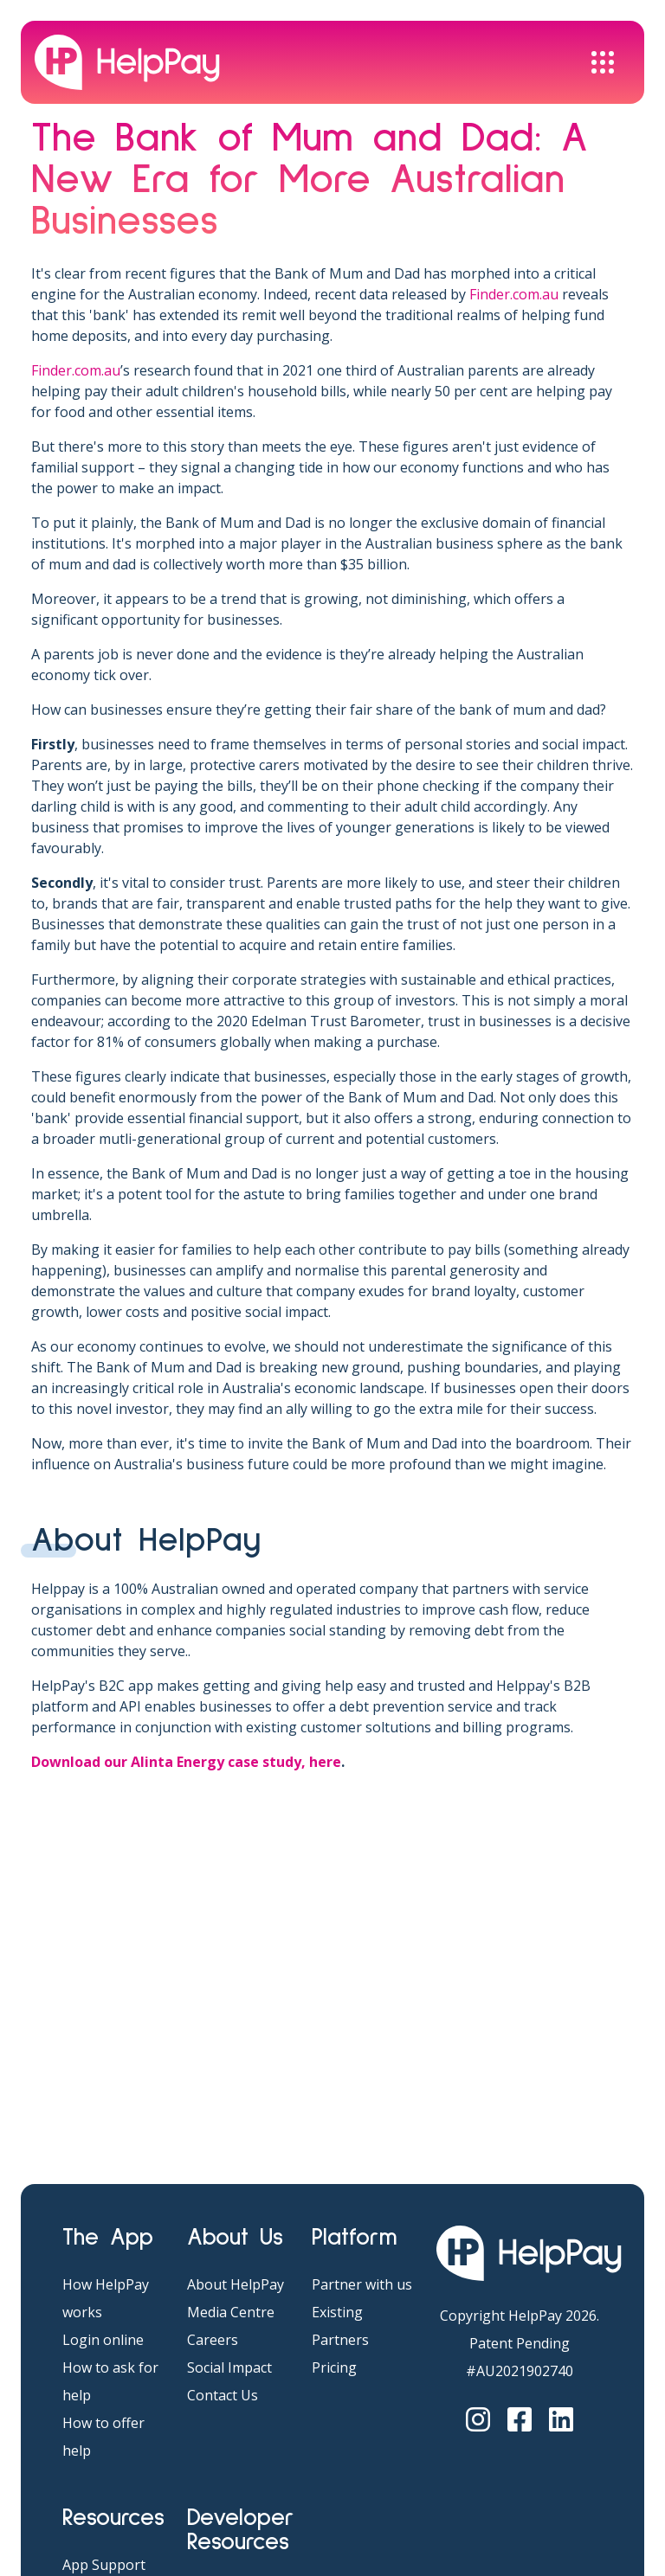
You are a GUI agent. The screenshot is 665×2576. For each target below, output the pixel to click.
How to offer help (103, 2436)
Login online (103, 2339)
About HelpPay (235, 2284)
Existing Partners (340, 2326)
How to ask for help (110, 2381)
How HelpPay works (105, 2298)
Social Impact (229, 2367)
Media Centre (230, 2312)
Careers (212, 2339)
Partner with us (362, 2284)
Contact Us (222, 2395)
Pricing (334, 2367)
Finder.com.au (513, 294)
